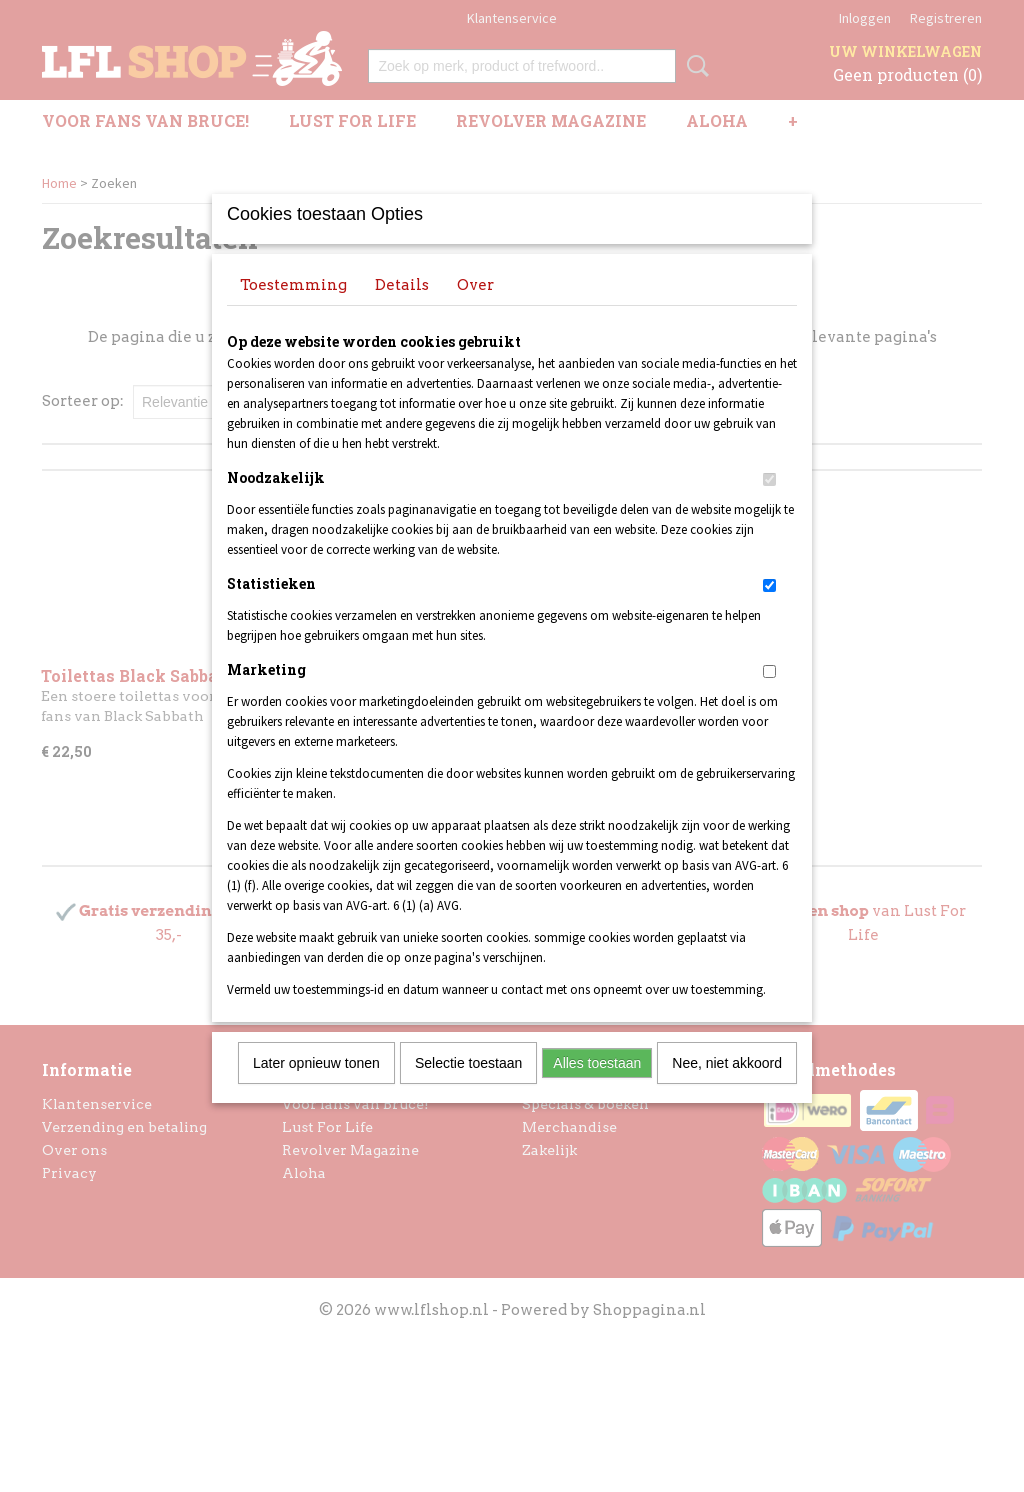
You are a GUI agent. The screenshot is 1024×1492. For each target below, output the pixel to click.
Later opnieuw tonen (316, 1089)
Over (475, 311)
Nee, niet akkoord (727, 1089)
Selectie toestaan (468, 1089)
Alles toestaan (597, 1089)
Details (402, 311)
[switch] (769, 505)
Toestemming (293, 311)
